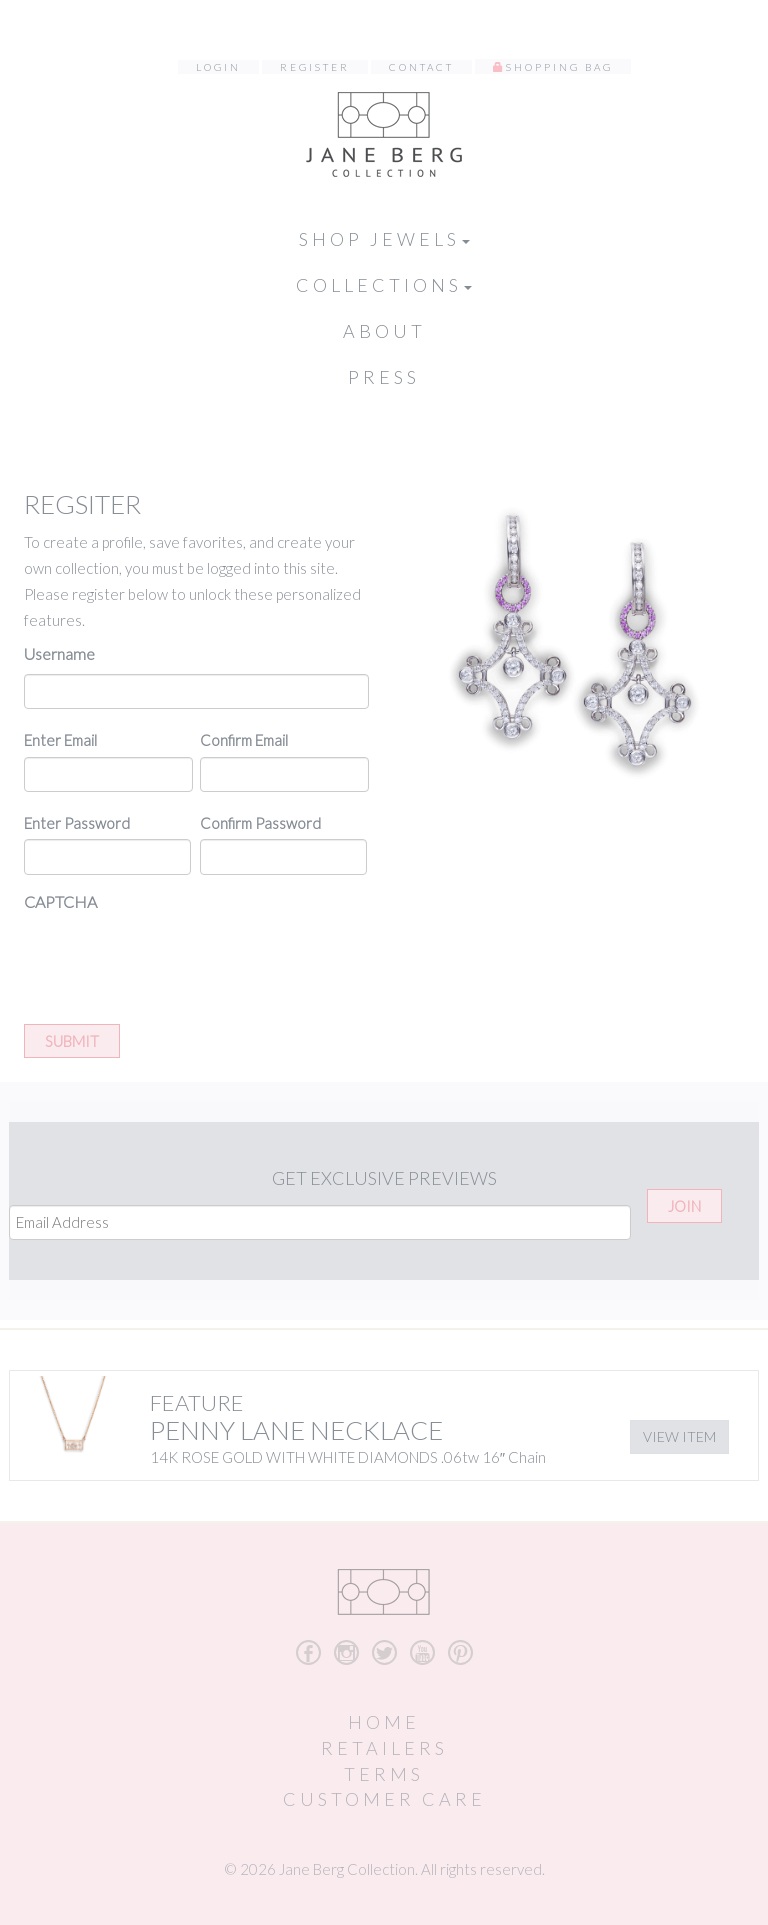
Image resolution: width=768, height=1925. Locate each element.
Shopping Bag (559, 67)
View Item (679, 1436)
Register (315, 67)
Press (384, 377)
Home (384, 1722)
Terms (384, 1774)
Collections (384, 285)
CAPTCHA (60, 901)
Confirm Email (244, 740)
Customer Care (384, 1799)
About (384, 331)
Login (218, 67)
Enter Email (60, 740)
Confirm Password (260, 823)
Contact (421, 67)
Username (59, 653)
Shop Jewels (384, 239)
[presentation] (176, 961)
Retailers (384, 1748)
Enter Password (77, 823)
